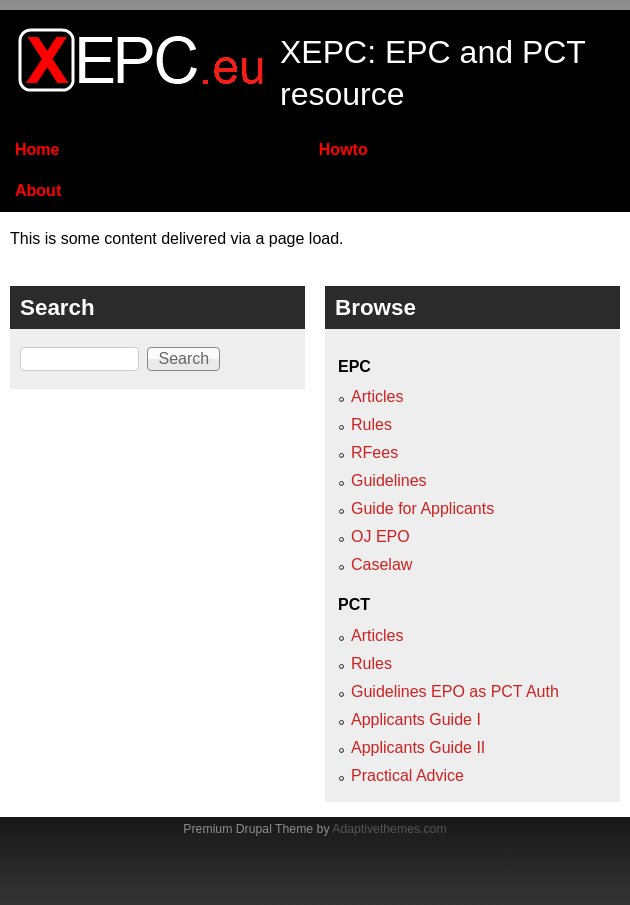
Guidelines (389, 480)
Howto (343, 149)
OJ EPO (380, 536)
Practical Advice (407, 775)
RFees (374, 452)
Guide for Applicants (422, 508)
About (38, 190)
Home (37, 149)
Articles (377, 396)
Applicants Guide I (416, 719)
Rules (371, 424)
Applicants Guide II (418, 747)
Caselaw (381, 564)
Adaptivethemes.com (389, 829)
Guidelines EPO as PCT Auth (455, 691)
